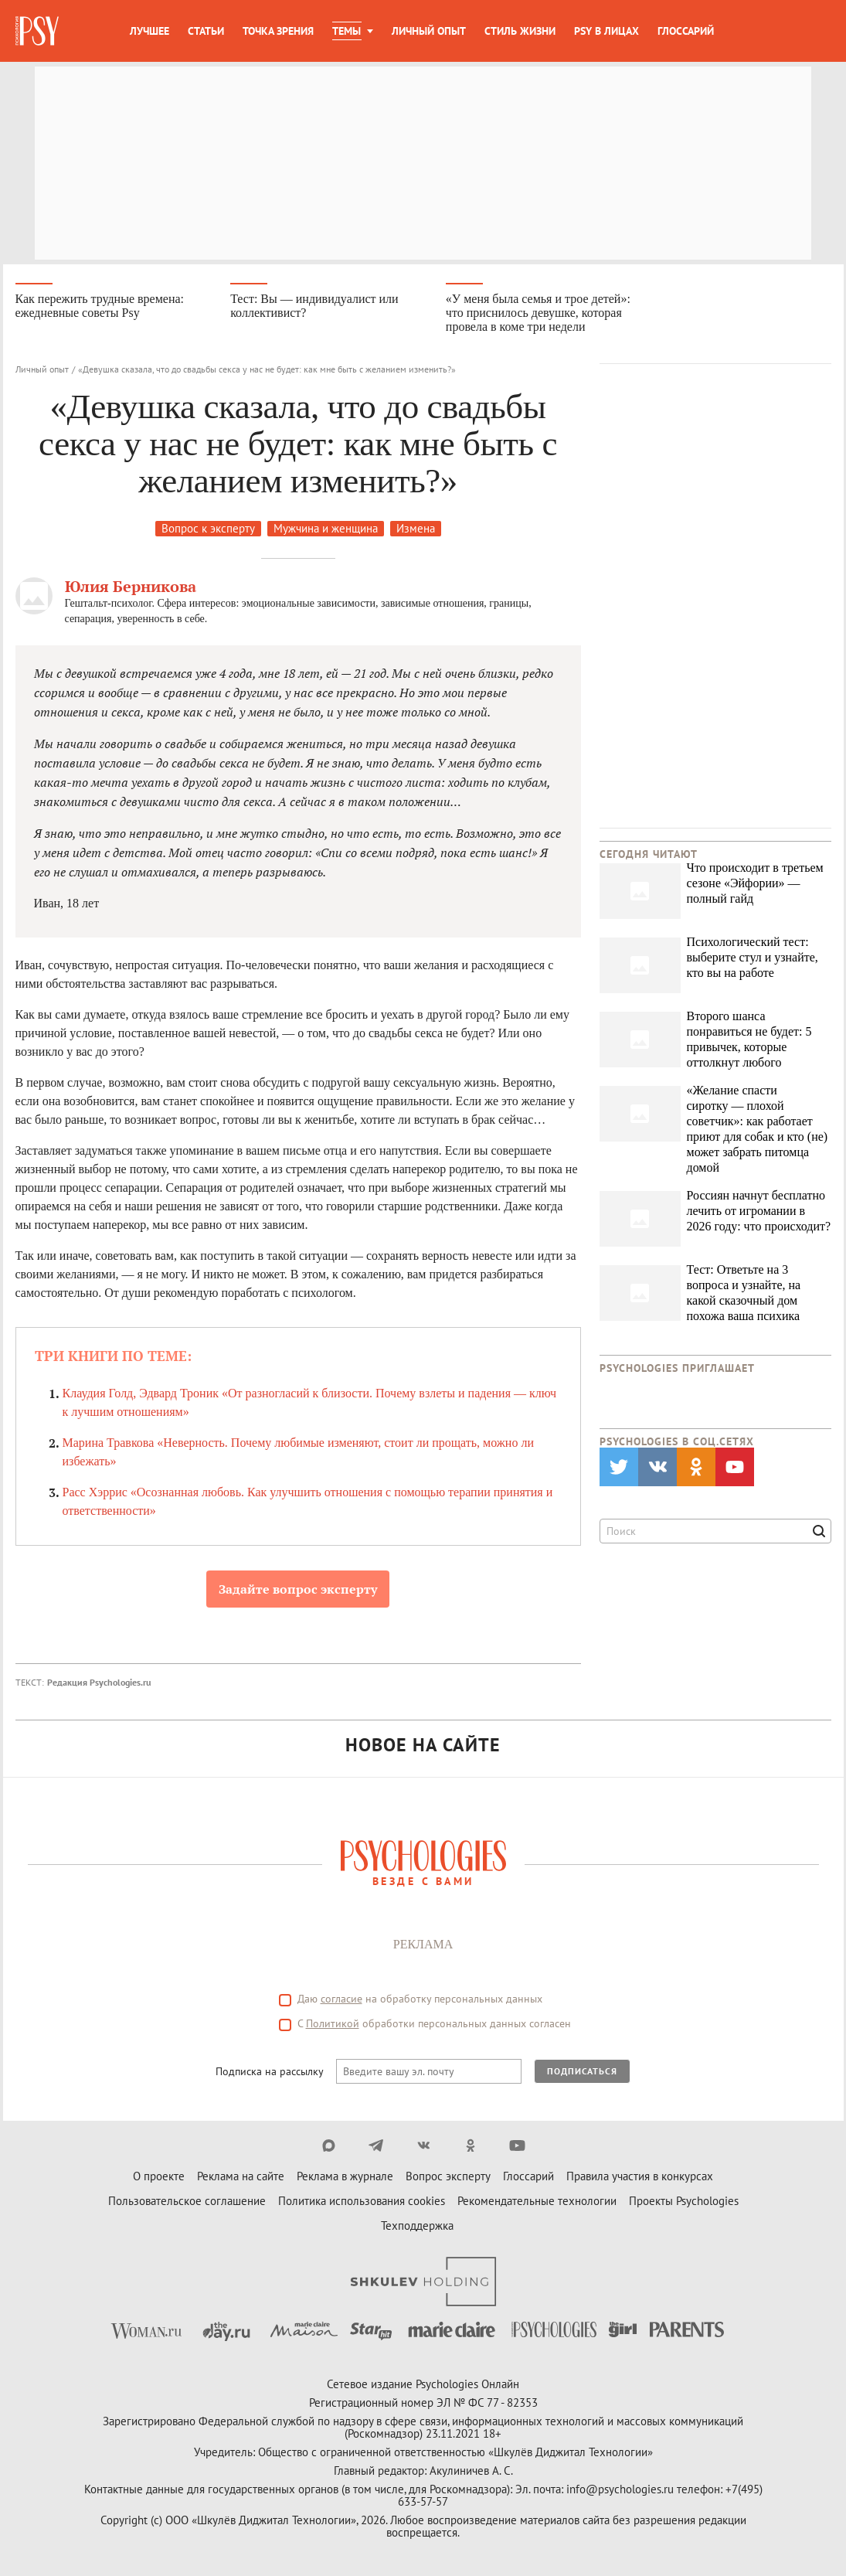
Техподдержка (417, 2225)
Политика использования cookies (361, 2200)
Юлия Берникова (130, 586)
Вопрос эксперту (448, 2176)
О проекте (159, 2176)
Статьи (206, 31)
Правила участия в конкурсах (639, 2176)
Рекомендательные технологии (537, 2200)
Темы (346, 31)
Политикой (332, 2023)
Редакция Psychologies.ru (99, 1682)
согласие (341, 1999)
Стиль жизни (520, 31)
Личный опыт (429, 31)
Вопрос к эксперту (208, 528)
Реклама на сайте (240, 2176)
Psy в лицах (606, 31)
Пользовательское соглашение (187, 2200)
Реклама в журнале (345, 2176)
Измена (415, 528)
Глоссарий (685, 31)
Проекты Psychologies (684, 2200)
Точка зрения (278, 31)
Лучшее (149, 31)
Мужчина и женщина (326, 528)
